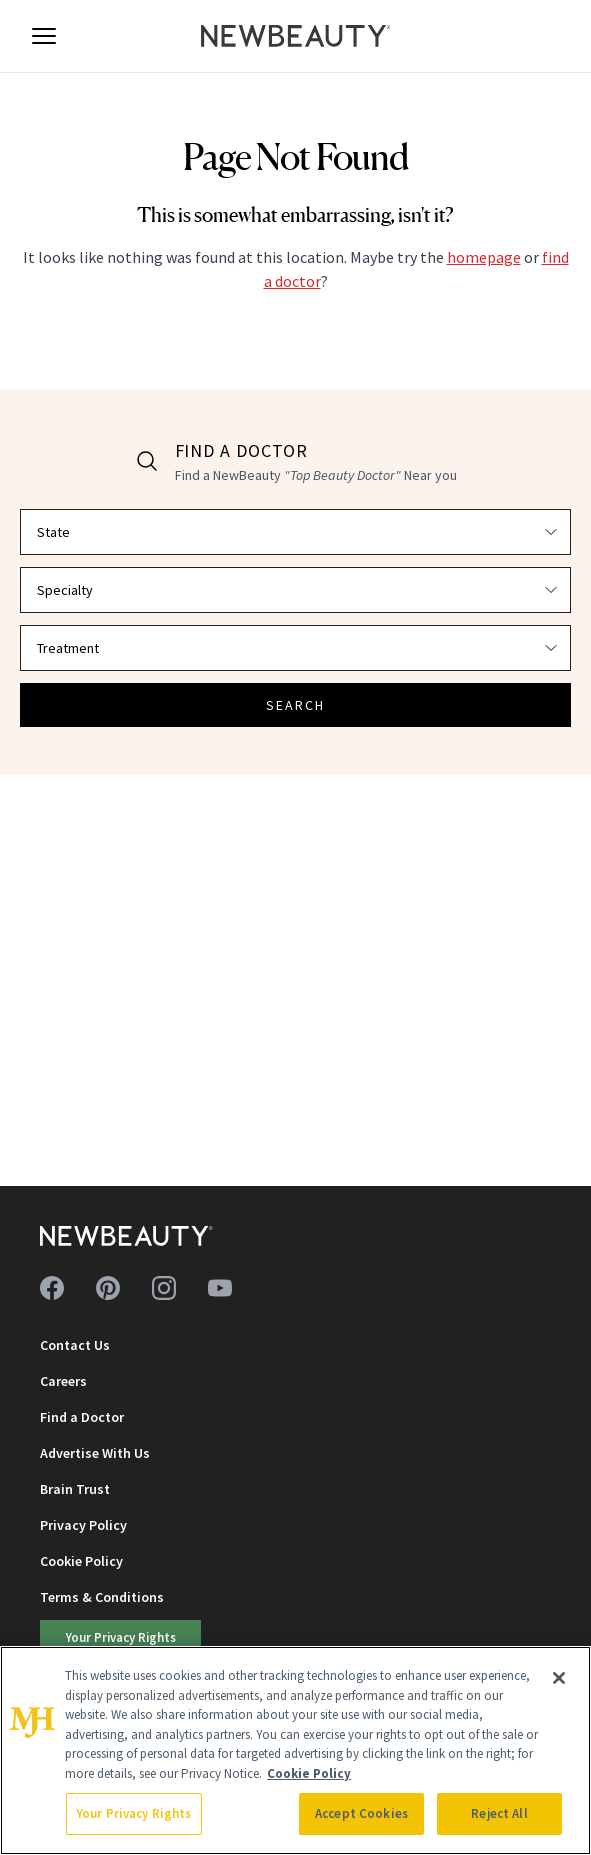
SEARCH (296, 705)
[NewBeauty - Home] (296, 36)
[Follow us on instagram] (164, 1288)
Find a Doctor (82, 1417)
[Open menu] (44, 36)
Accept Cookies (361, 1813)
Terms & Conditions (102, 1597)
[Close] (559, 1678)
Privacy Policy (83, 1525)
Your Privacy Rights (121, 1637)
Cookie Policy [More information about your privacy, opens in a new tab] (309, 1773)
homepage (484, 257)
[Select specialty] (295, 590)
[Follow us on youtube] (220, 1288)
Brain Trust (75, 1489)
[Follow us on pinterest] (108, 1288)
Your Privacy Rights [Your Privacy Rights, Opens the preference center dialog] (134, 1813)
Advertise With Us (95, 1453)
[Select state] (295, 532)
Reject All (499, 1813)
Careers (63, 1381)
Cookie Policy (81, 1561)
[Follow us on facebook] (52, 1288)
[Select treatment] (295, 648)
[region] (295, 1750)
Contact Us (75, 1345)
